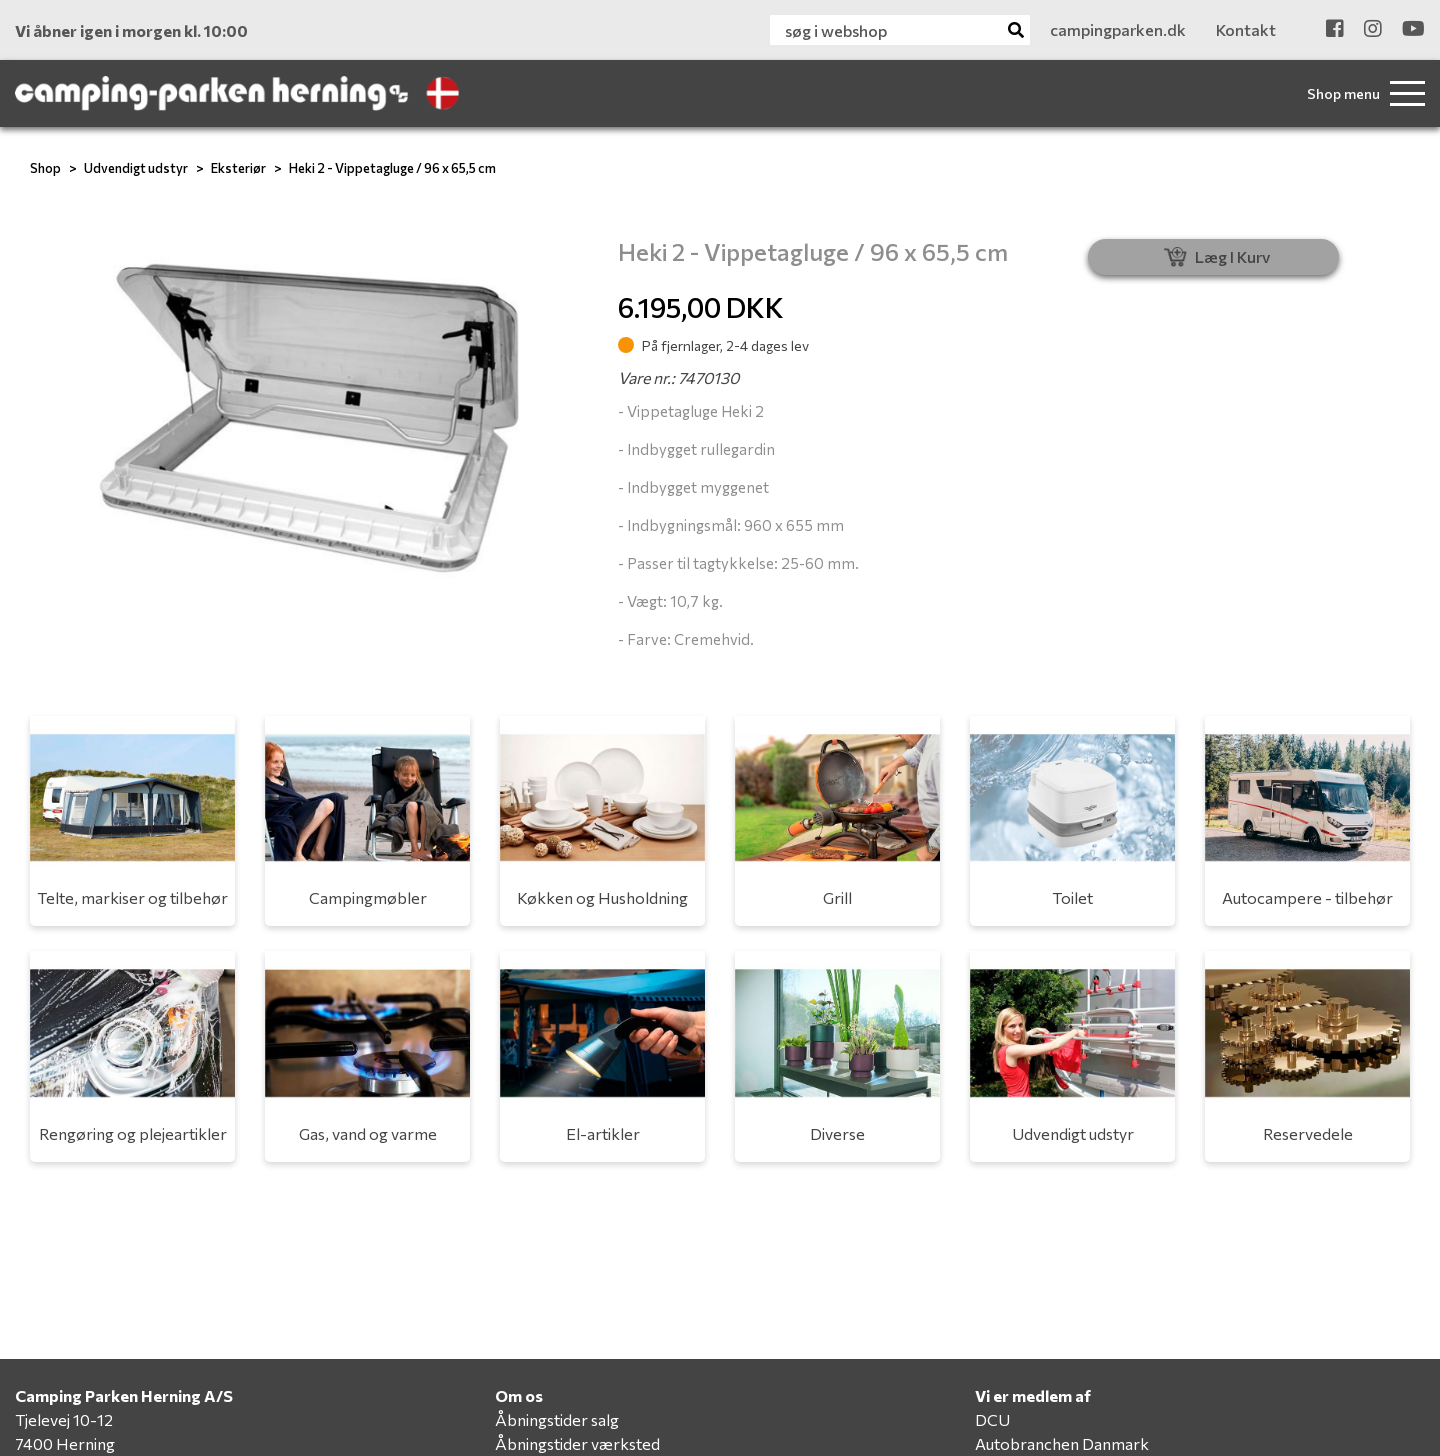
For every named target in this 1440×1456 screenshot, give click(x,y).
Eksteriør (238, 168)
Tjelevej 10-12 (64, 1419)
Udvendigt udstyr (136, 168)
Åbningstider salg (557, 1419)
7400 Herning (65, 1443)
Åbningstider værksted (577, 1443)
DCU (992, 1419)
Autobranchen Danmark (1062, 1443)
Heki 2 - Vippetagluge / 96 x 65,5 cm (392, 168)
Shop (45, 168)
